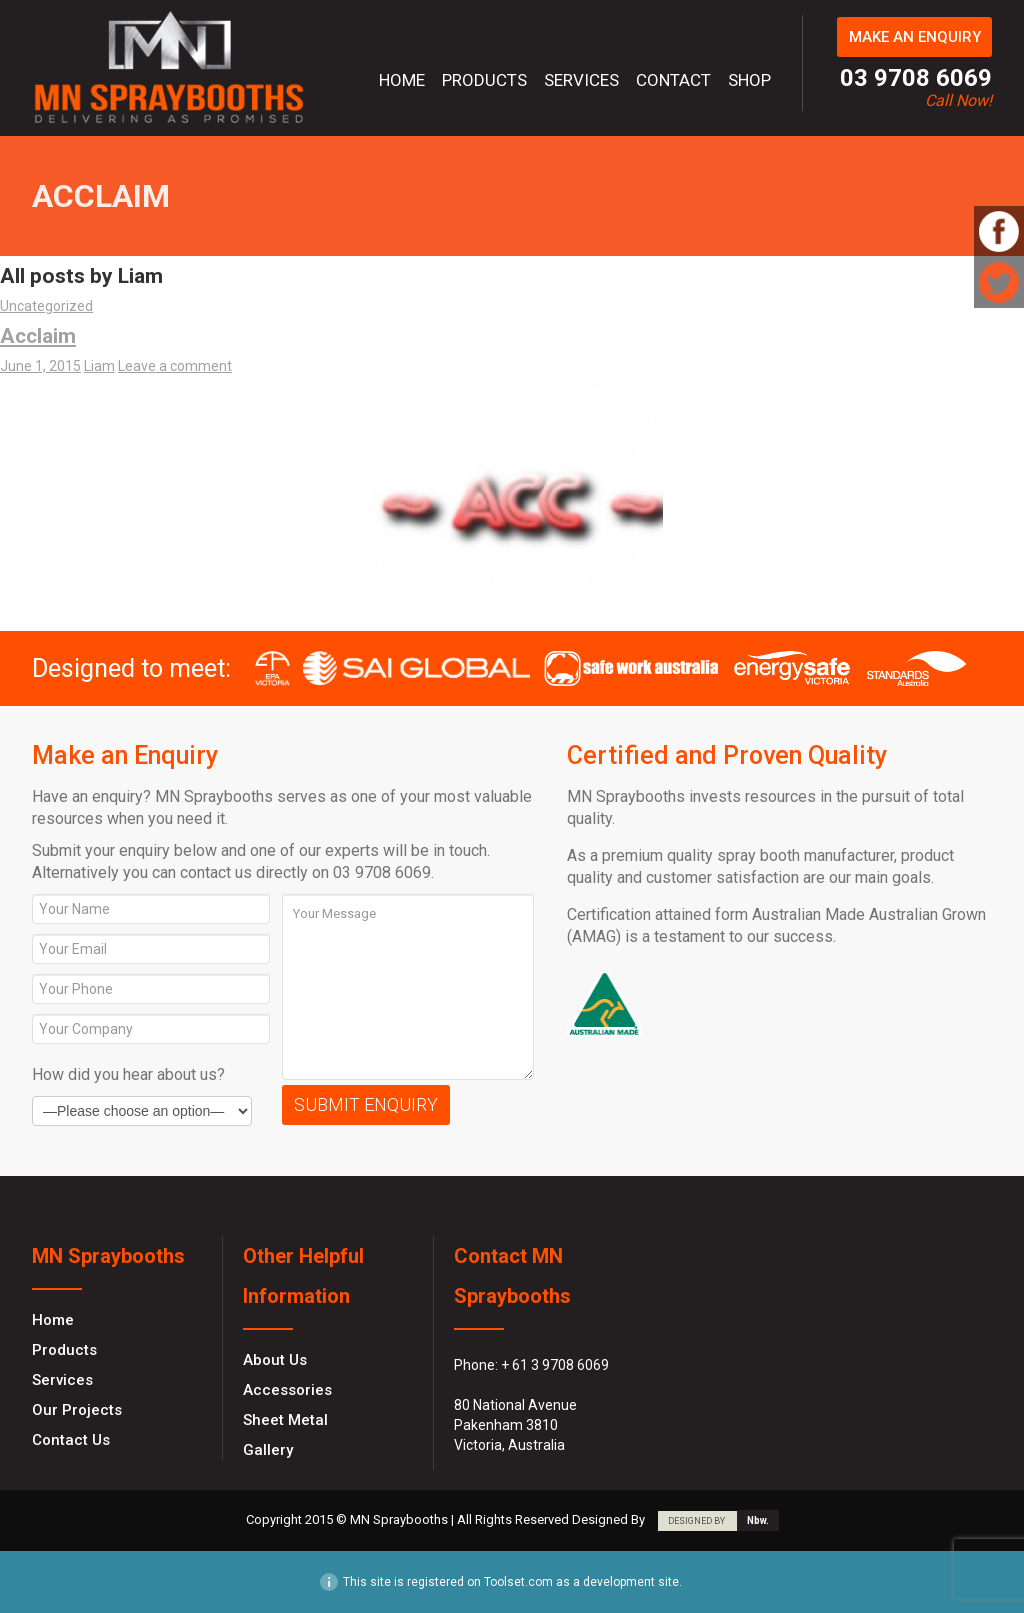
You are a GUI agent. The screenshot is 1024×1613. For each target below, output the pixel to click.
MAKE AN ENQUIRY (915, 37)
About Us (275, 1360)
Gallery (268, 1450)
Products (484, 80)
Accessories (287, 1390)
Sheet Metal (285, 1420)
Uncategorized (46, 306)
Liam (99, 366)
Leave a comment (175, 366)
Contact (673, 80)
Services (581, 80)
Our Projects (77, 1410)
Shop (749, 80)
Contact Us (71, 1440)
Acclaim (38, 336)
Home (402, 80)
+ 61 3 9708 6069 (555, 1365)
